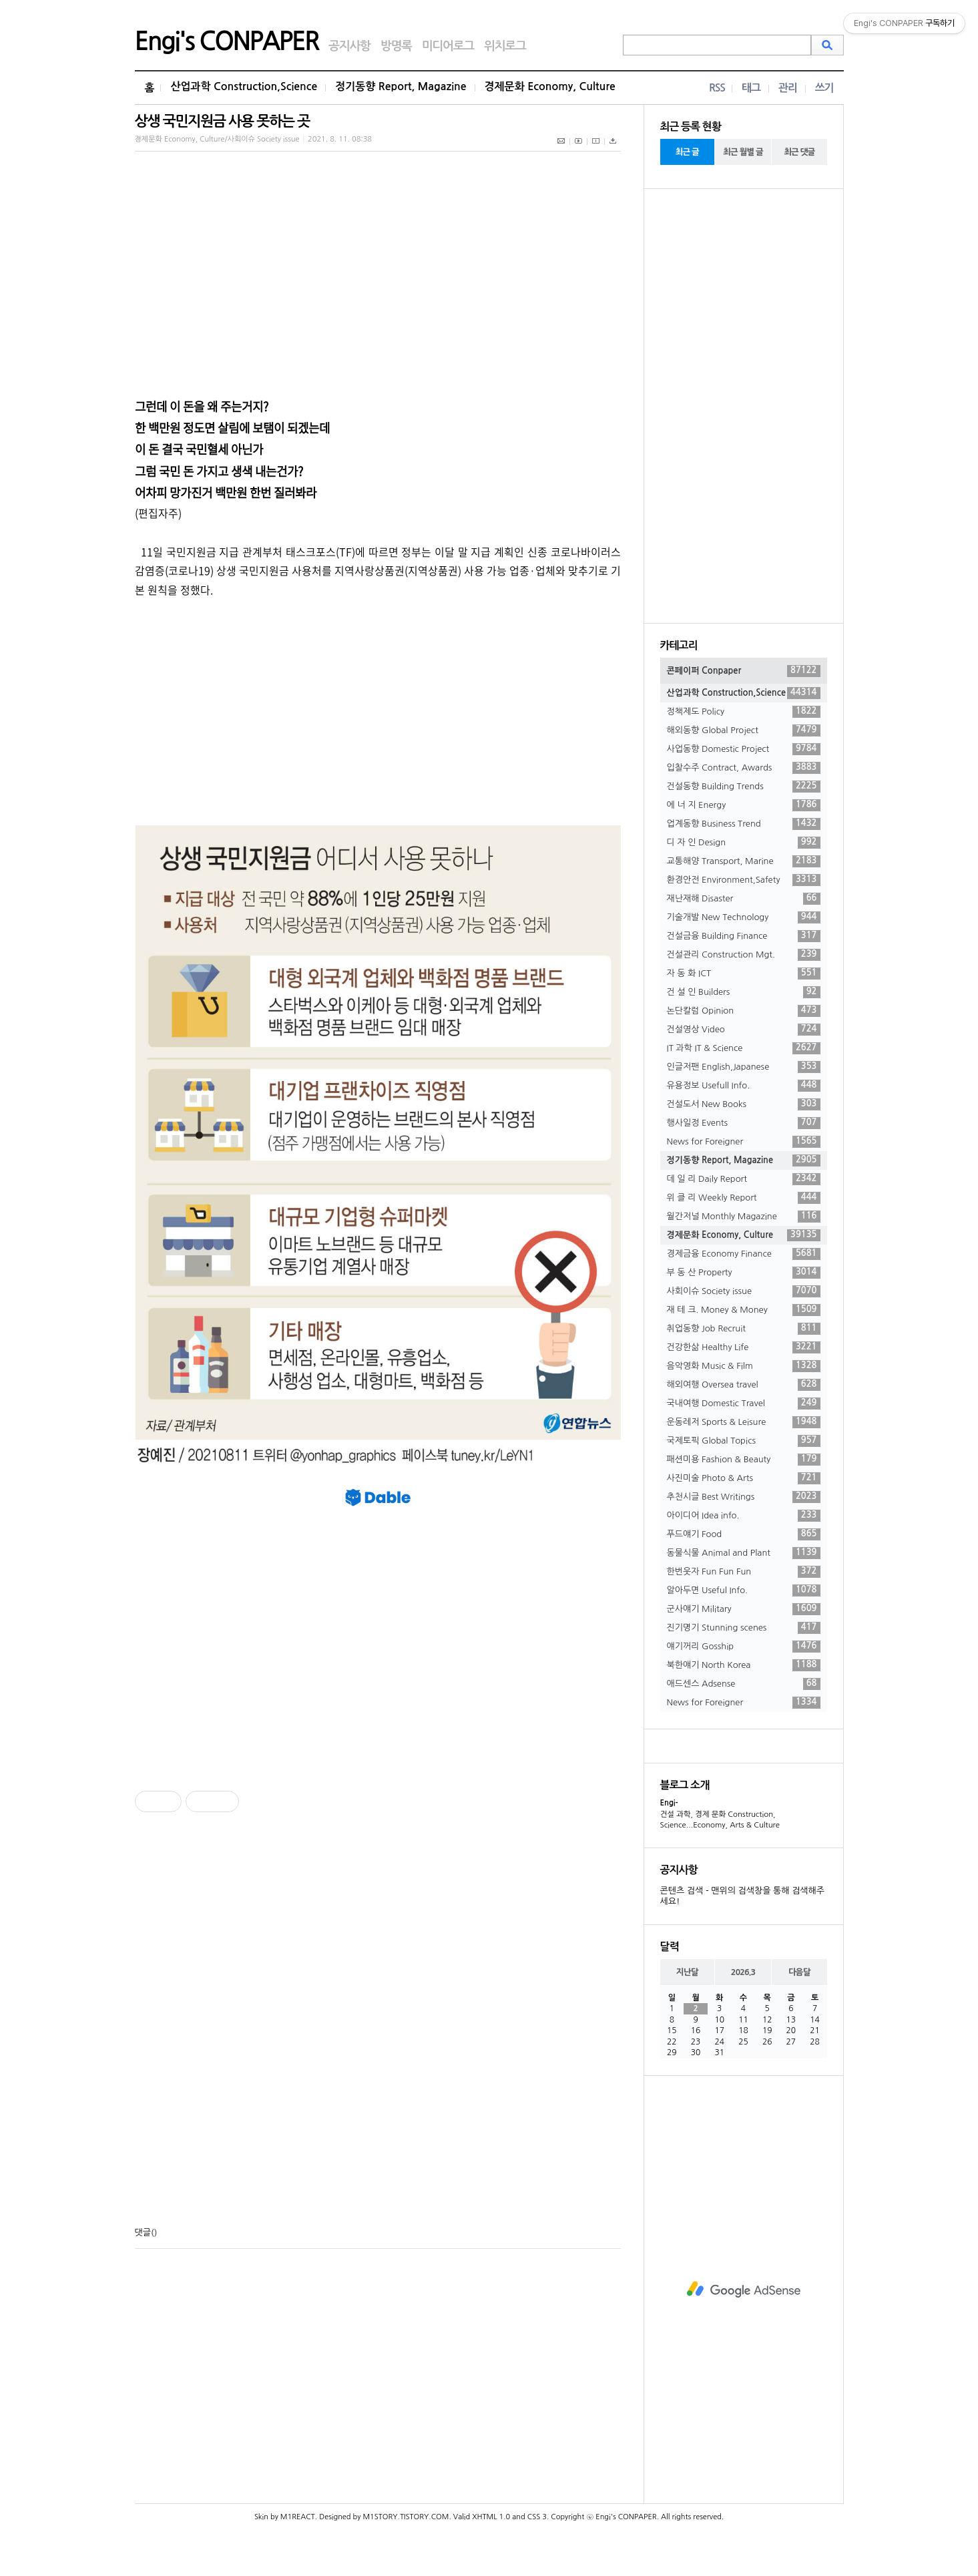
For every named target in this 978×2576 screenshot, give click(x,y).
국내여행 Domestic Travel (743, 1404)
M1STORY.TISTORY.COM (405, 2517)
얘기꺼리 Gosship (743, 1647)
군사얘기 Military (743, 1609)
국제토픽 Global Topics (743, 1441)
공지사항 (349, 46)
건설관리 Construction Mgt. (743, 955)
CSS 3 (537, 2517)
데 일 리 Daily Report (743, 1179)
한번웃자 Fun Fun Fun (743, 1572)
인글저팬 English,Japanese (743, 1067)
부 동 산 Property (743, 1273)
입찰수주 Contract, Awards (743, 768)
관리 (787, 88)
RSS (717, 88)
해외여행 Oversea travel (743, 1385)
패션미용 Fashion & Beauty (743, 1460)
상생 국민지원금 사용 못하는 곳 (222, 121)
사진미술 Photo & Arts (743, 1478)
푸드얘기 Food (743, 1534)
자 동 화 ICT (743, 974)
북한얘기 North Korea (743, 1665)
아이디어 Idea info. (743, 1516)
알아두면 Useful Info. (743, 1590)
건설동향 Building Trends (743, 787)
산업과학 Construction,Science (243, 86)
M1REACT (297, 2517)
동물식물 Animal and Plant (743, 1553)
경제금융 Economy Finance (743, 1254)
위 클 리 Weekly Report (743, 1198)
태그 (751, 88)
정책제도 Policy (743, 712)
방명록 (396, 46)
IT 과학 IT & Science (743, 1048)
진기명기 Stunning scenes (743, 1628)
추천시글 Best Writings (743, 1497)
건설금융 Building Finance (743, 936)
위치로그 (505, 46)
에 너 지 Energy (743, 805)
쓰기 (824, 88)
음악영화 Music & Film (743, 1366)
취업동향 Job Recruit (743, 1329)
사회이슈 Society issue (743, 1291)
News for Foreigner (743, 1142)
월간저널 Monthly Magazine (743, 1217)
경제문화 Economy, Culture (550, 86)
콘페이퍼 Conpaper (743, 671)
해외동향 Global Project (743, 730)
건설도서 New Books (743, 1104)
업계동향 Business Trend (743, 824)
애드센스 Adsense (743, 1684)
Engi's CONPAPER (227, 41)
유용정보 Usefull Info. (743, 1086)
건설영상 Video (743, 1030)
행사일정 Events (743, 1123)
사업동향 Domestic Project (743, 749)
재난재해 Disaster (743, 899)
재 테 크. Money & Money (743, 1310)
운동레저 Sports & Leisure (743, 1422)
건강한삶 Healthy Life (743, 1347)
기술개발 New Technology (743, 917)
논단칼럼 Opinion (743, 1011)
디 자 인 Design (743, 843)
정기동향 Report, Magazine (400, 86)
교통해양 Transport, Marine (743, 861)
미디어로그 (448, 46)
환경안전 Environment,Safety (743, 880)
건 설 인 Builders (743, 992)
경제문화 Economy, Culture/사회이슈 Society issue (217, 139)
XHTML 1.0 (491, 2517)
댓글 (143, 2232)
